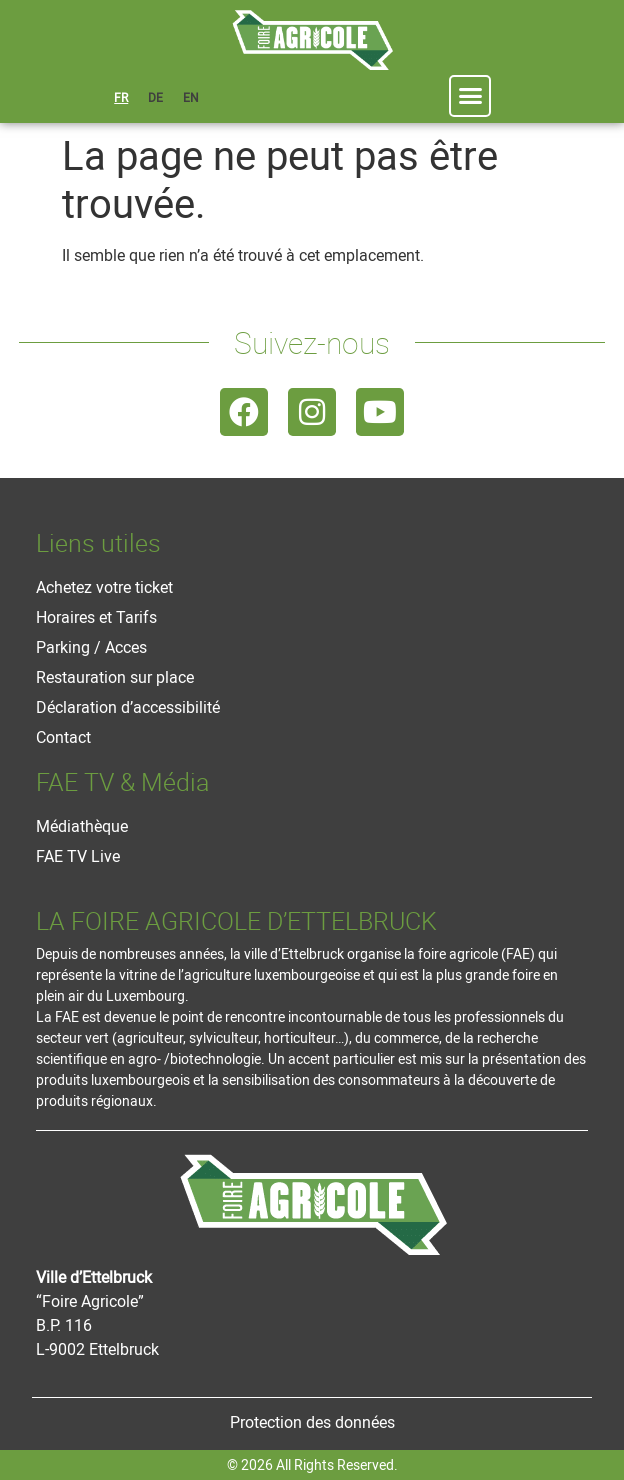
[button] (470, 96)
